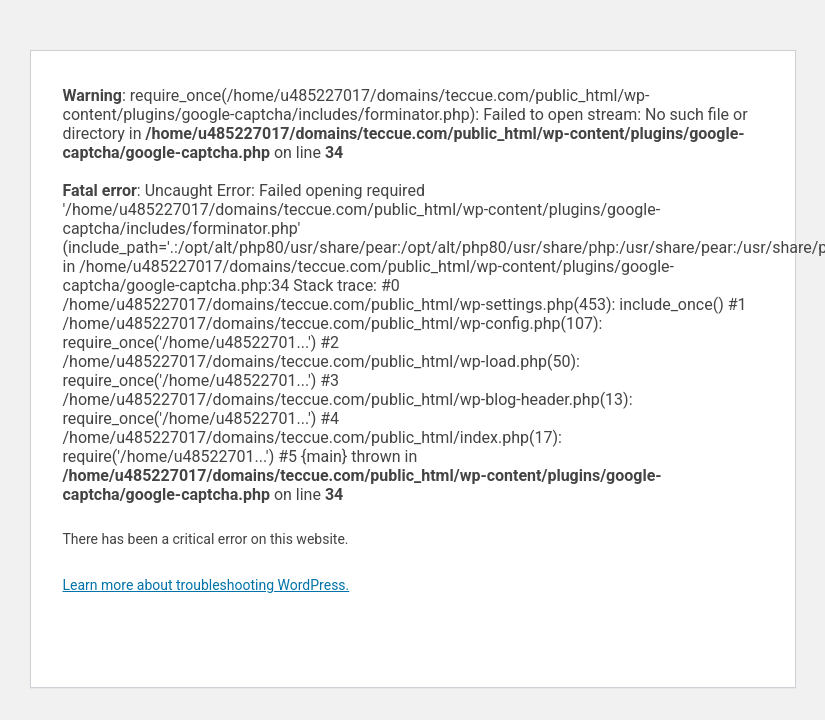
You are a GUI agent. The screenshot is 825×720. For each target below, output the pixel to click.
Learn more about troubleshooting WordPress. (206, 585)
